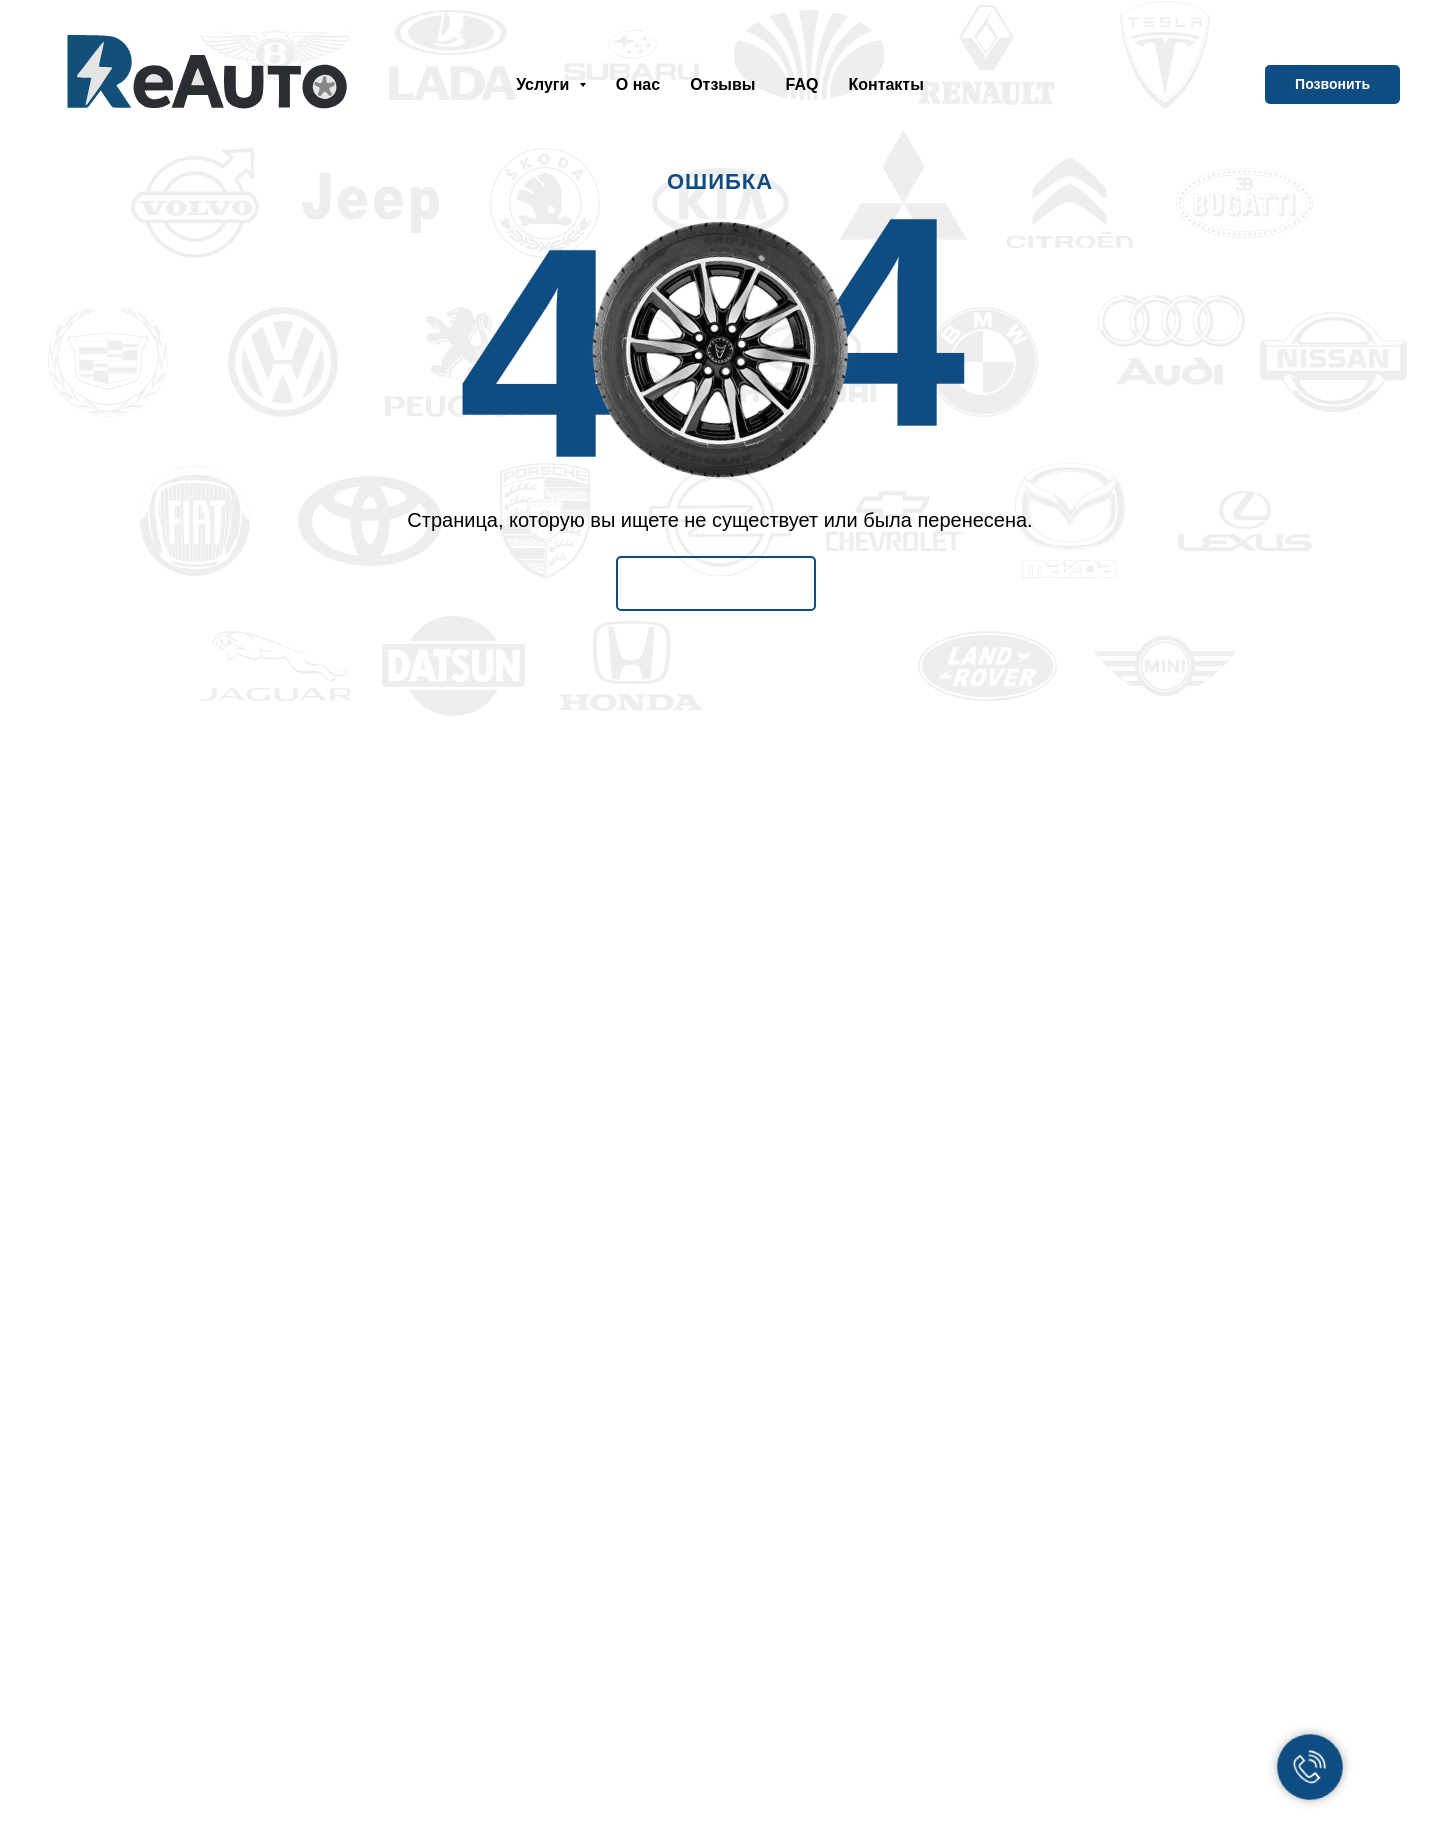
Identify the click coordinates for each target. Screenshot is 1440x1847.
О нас (638, 84)
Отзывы (722, 84)
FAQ (802, 84)
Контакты (885, 84)
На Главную (716, 583)
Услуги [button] (545, 84)
